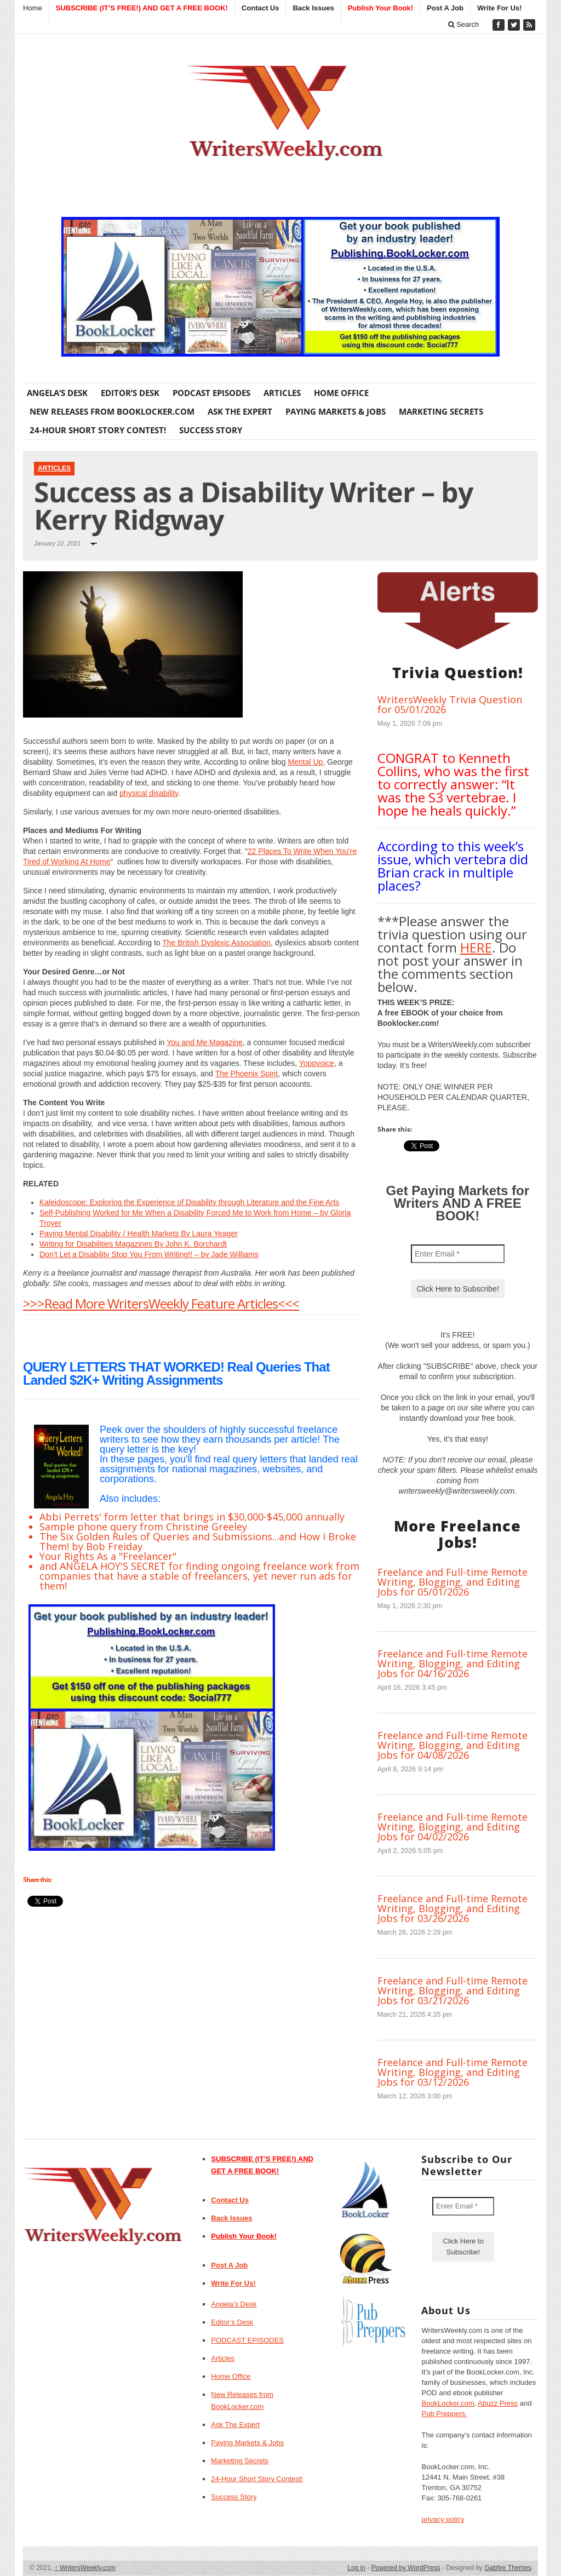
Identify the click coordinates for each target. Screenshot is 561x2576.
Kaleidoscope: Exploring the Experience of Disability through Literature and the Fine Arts (189, 1202)
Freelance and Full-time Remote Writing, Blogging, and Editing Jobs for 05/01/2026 (452, 1581)
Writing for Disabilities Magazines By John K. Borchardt (133, 1244)
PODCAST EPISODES (211, 392)
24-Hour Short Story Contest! (98, 429)
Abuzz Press (498, 2403)
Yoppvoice (316, 1063)
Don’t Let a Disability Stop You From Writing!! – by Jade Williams (149, 1254)
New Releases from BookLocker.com (112, 411)
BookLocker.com (447, 2403)
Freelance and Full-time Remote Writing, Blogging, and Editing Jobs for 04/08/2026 (452, 1745)
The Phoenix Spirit (246, 1073)
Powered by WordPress (405, 2568)
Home (32, 8)
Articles (282, 392)
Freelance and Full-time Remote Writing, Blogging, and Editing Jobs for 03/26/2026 (452, 1908)
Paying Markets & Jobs (335, 411)
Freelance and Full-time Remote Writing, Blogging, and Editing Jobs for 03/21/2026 (452, 1990)
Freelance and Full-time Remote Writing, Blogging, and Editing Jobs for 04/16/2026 (452, 1663)
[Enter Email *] (458, 1253)
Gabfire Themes (507, 2568)
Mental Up (305, 762)
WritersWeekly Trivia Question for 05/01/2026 (449, 704)
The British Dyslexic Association (216, 942)
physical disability (148, 793)
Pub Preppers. (444, 2413)
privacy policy (442, 2519)
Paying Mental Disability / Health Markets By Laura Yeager (138, 1233)
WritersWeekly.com (85, 2568)
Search (463, 24)
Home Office (341, 392)
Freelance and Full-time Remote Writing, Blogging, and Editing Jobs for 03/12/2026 (452, 2072)
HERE (476, 947)
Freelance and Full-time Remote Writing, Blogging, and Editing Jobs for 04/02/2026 (452, 1826)
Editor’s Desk (130, 392)
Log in (356, 2568)
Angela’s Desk (57, 392)
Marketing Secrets (441, 411)
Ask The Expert (240, 411)
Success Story (210, 429)
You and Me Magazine (205, 1042)
